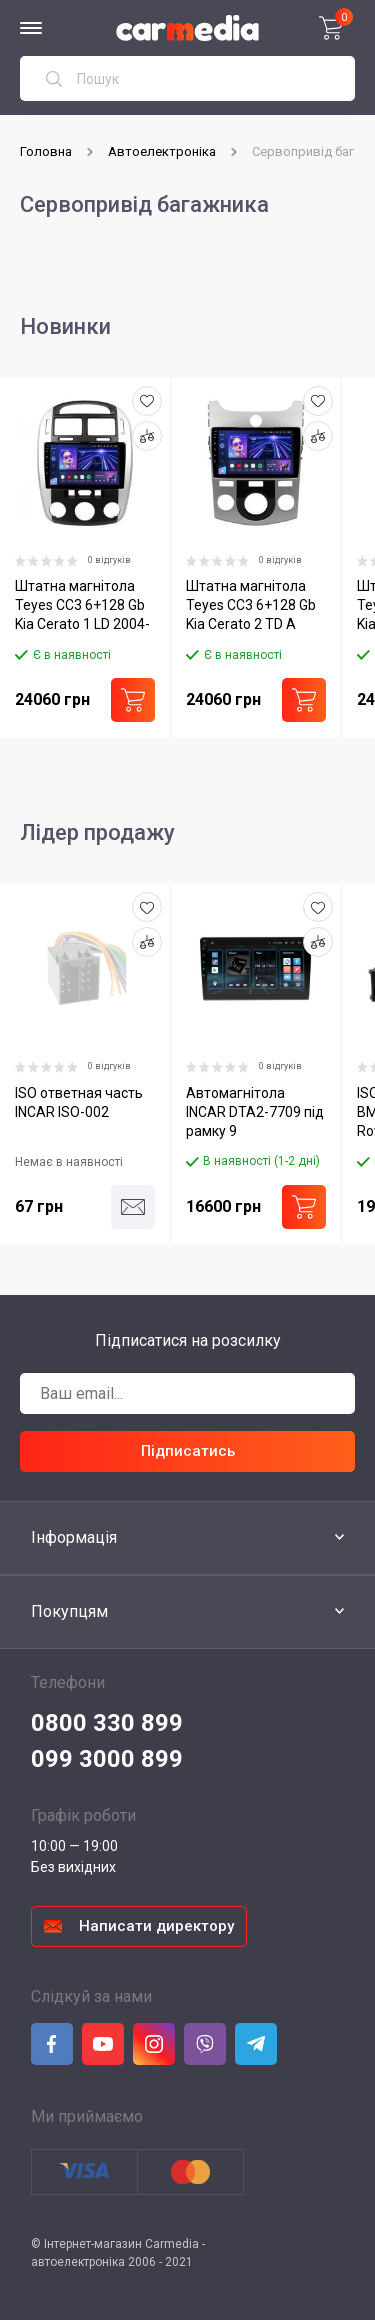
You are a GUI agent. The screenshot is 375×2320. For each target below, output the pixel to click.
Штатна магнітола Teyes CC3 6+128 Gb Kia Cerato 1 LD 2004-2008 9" (82, 607)
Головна (46, 151)
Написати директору (156, 1925)
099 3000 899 (107, 1758)
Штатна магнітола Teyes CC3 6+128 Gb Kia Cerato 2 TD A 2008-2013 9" (250, 607)
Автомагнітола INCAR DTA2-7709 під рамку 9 (254, 1110)
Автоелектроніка (162, 151)
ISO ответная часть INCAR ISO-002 (79, 1100)
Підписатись (188, 1450)
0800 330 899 (107, 1722)
